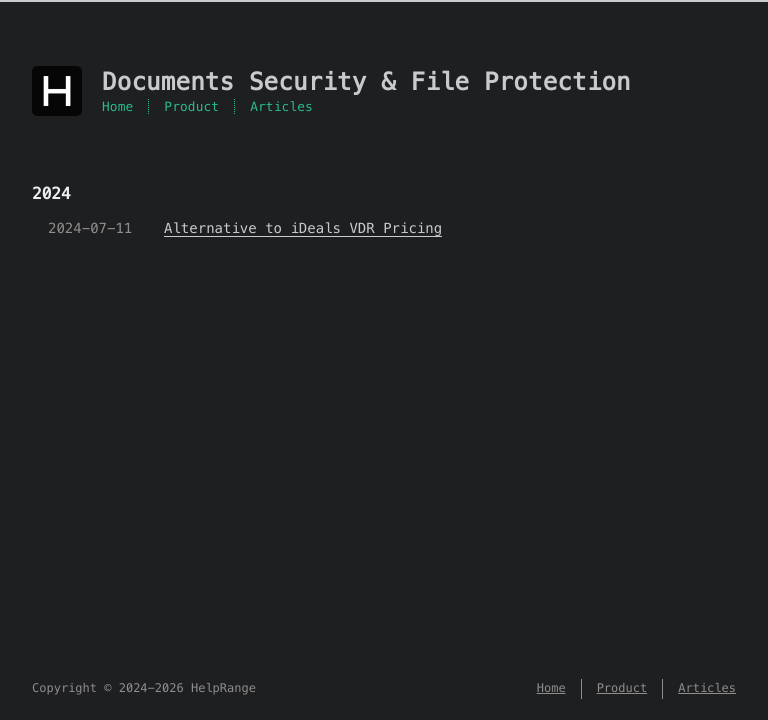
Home (117, 106)
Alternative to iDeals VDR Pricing (303, 228)
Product (191, 106)
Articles (281, 106)
